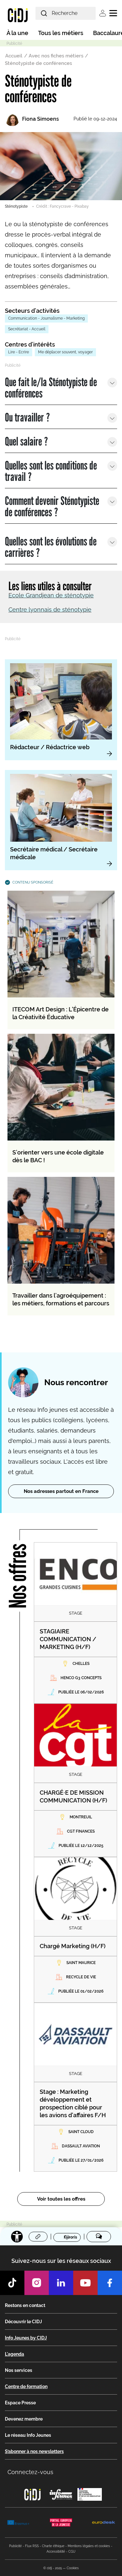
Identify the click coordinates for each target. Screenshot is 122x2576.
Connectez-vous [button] (30, 2472)
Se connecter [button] (102, 13)
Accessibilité (56, 2551)
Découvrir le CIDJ (23, 2321)
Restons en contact (25, 2305)
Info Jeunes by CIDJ (26, 2337)
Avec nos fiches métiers (56, 56)
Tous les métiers (60, 33)
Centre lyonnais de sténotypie (49, 609)
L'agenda (14, 2354)
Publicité (15, 2546)
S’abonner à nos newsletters (34, 2451)
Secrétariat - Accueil (26, 329)
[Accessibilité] (17, 2236)
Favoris (70, 2237)
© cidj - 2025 (52, 2568)
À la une (17, 33)
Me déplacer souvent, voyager (65, 352)
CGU (71, 2551)
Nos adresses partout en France (61, 1491)
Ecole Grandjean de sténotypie (51, 595)
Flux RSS (32, 2546)
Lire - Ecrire (18, 352)
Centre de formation (26, 2386)
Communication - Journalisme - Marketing (46, 318)
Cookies (73, 2568)
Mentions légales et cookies (89, 2546)
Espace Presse (20, 2402)
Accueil (13, 56)
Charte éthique (53, 2546)
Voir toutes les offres (61, 2199)
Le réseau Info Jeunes (28, 2435)
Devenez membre (24, 2419)
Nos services (18, 2370)
